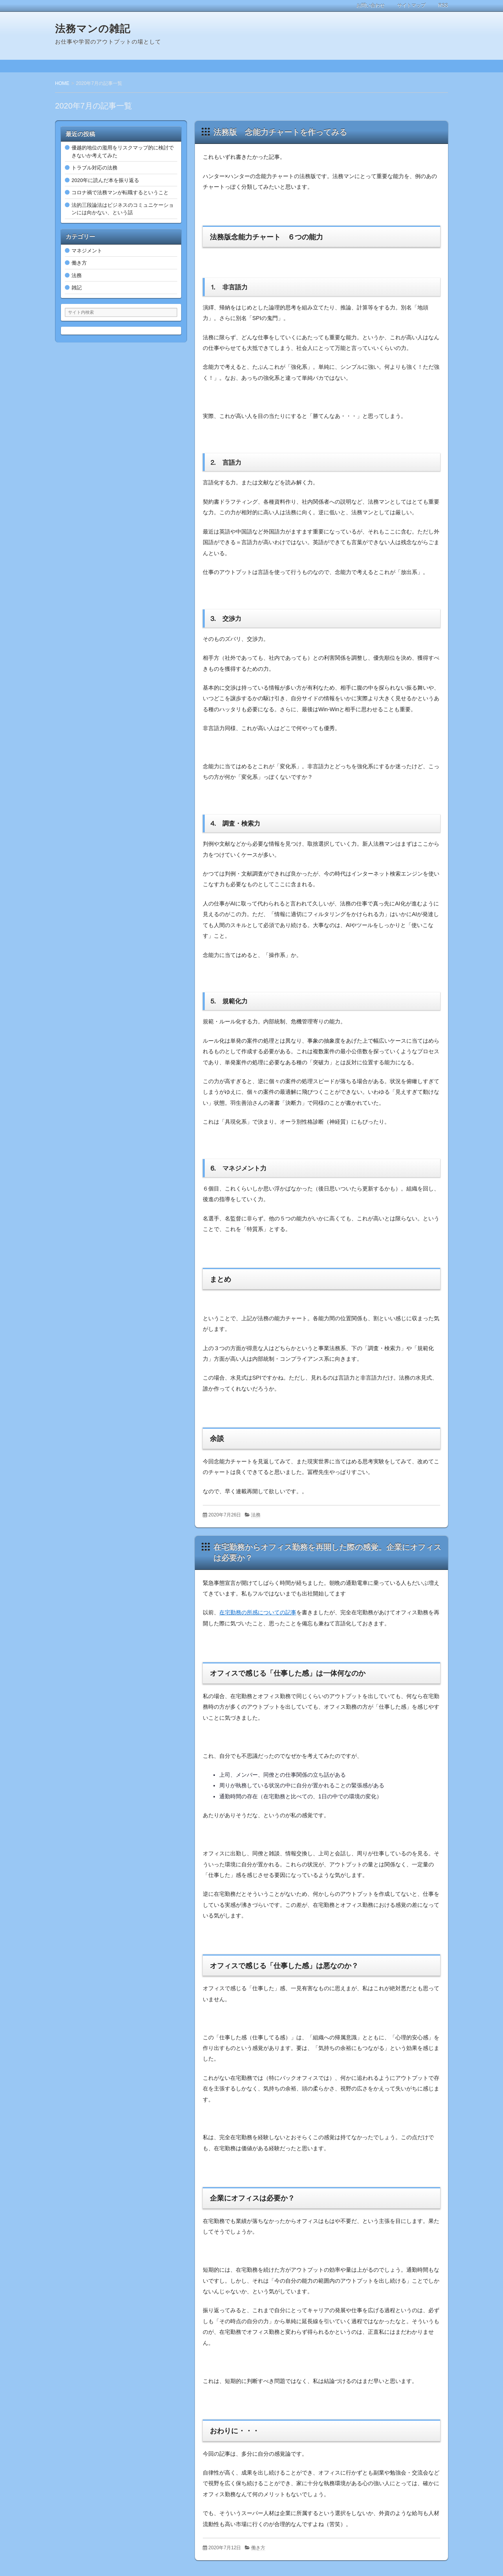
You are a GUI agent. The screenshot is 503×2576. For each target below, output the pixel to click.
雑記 (77, 288)
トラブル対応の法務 (94, 168)
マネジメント (87, 251)
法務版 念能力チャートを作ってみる (280, 132)
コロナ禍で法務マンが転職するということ (120, 192)
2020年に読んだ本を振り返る (105, 180)
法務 (256, 1515)
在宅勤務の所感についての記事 (257, 1612)
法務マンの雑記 (92, 29)
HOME (62, 83)
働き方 (258, 2547)
